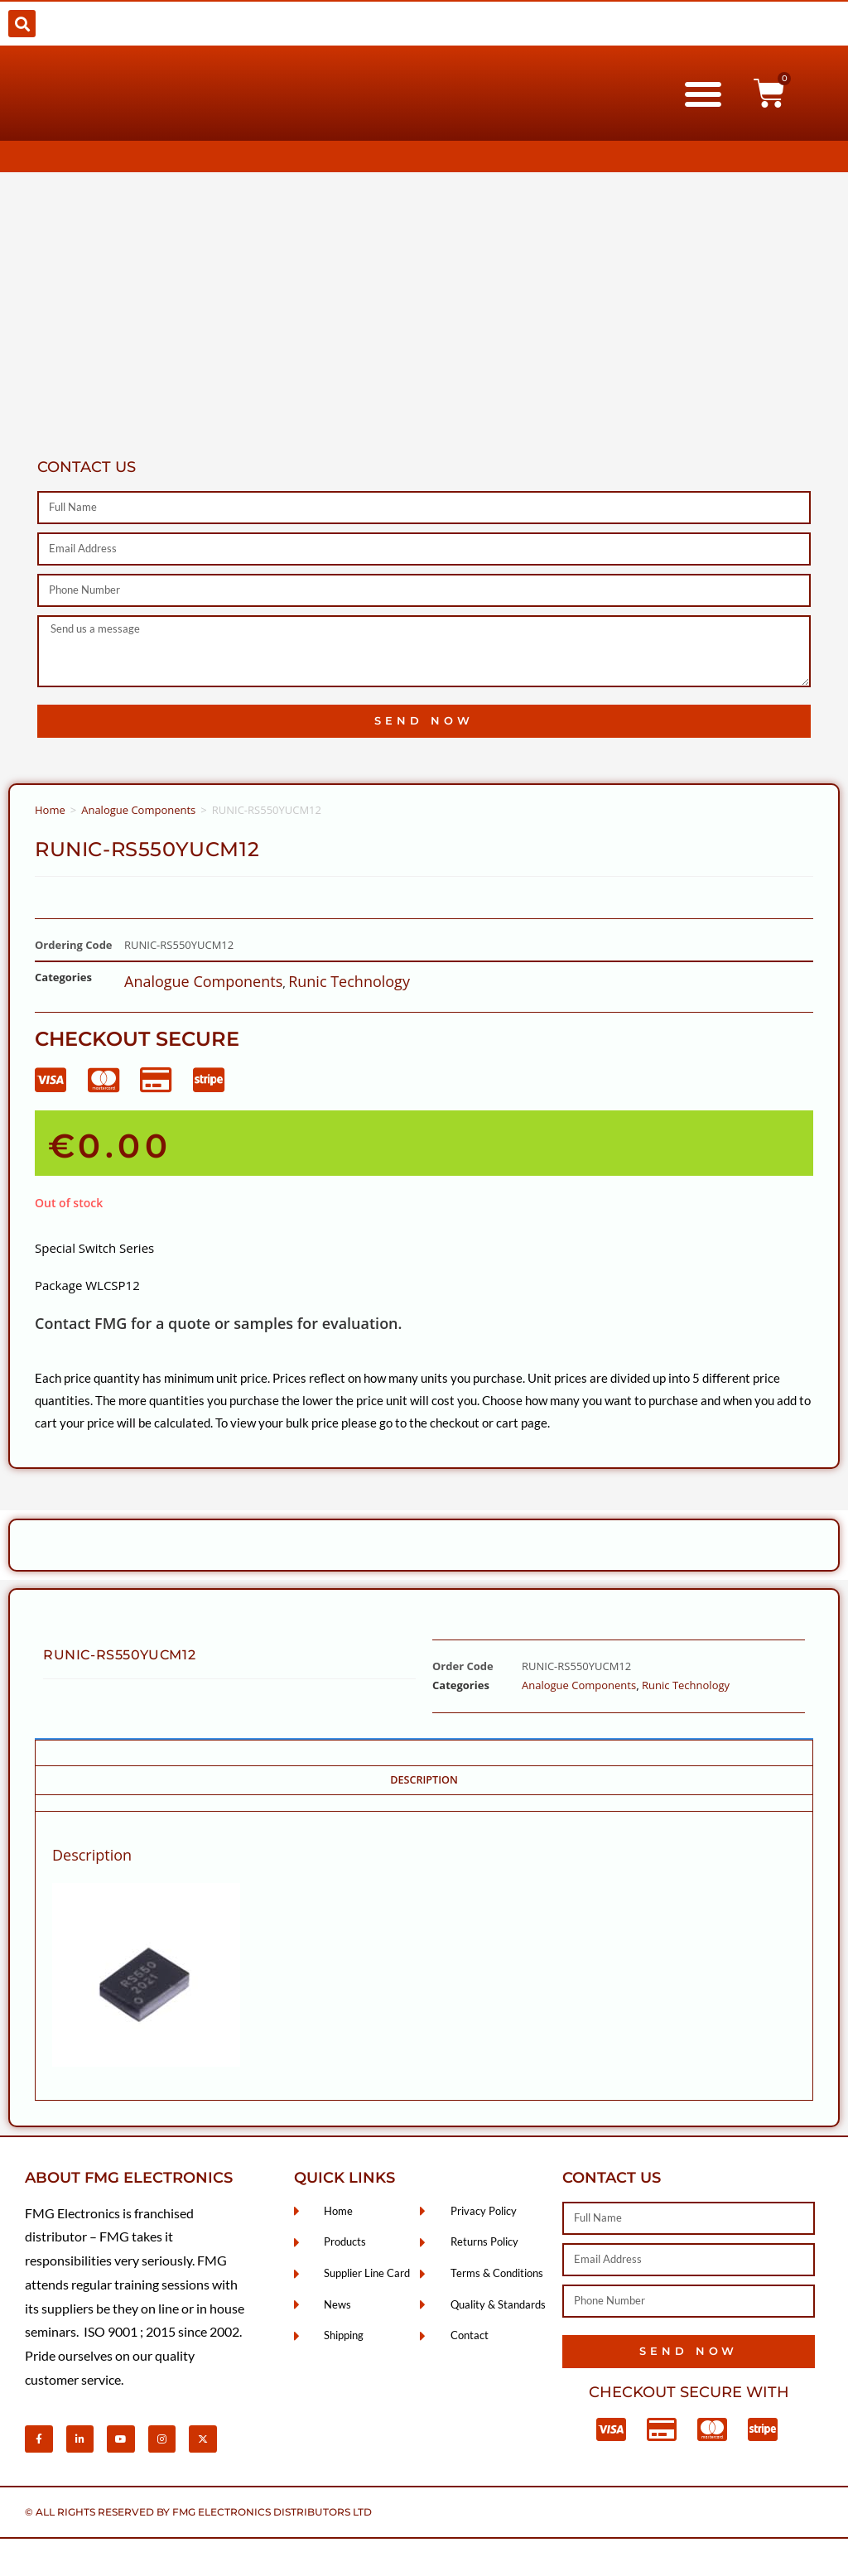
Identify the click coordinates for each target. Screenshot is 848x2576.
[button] (22, 23)
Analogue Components (138, 809)
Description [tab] (424, 1780)
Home (50, 809)
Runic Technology (349, 981)
